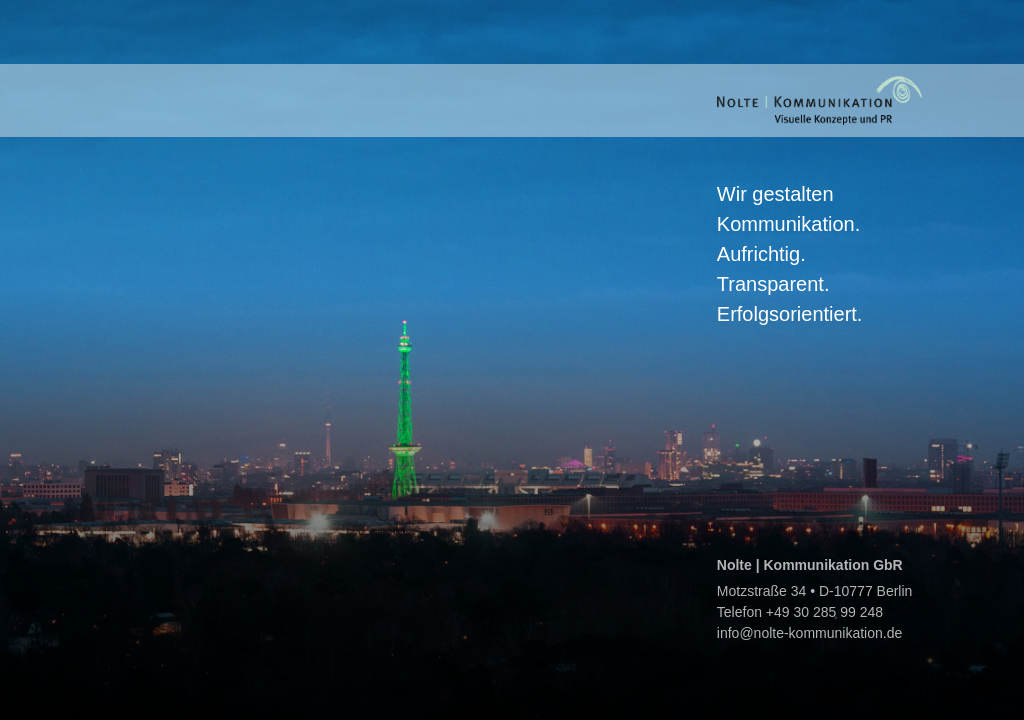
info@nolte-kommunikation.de (809, 633)
